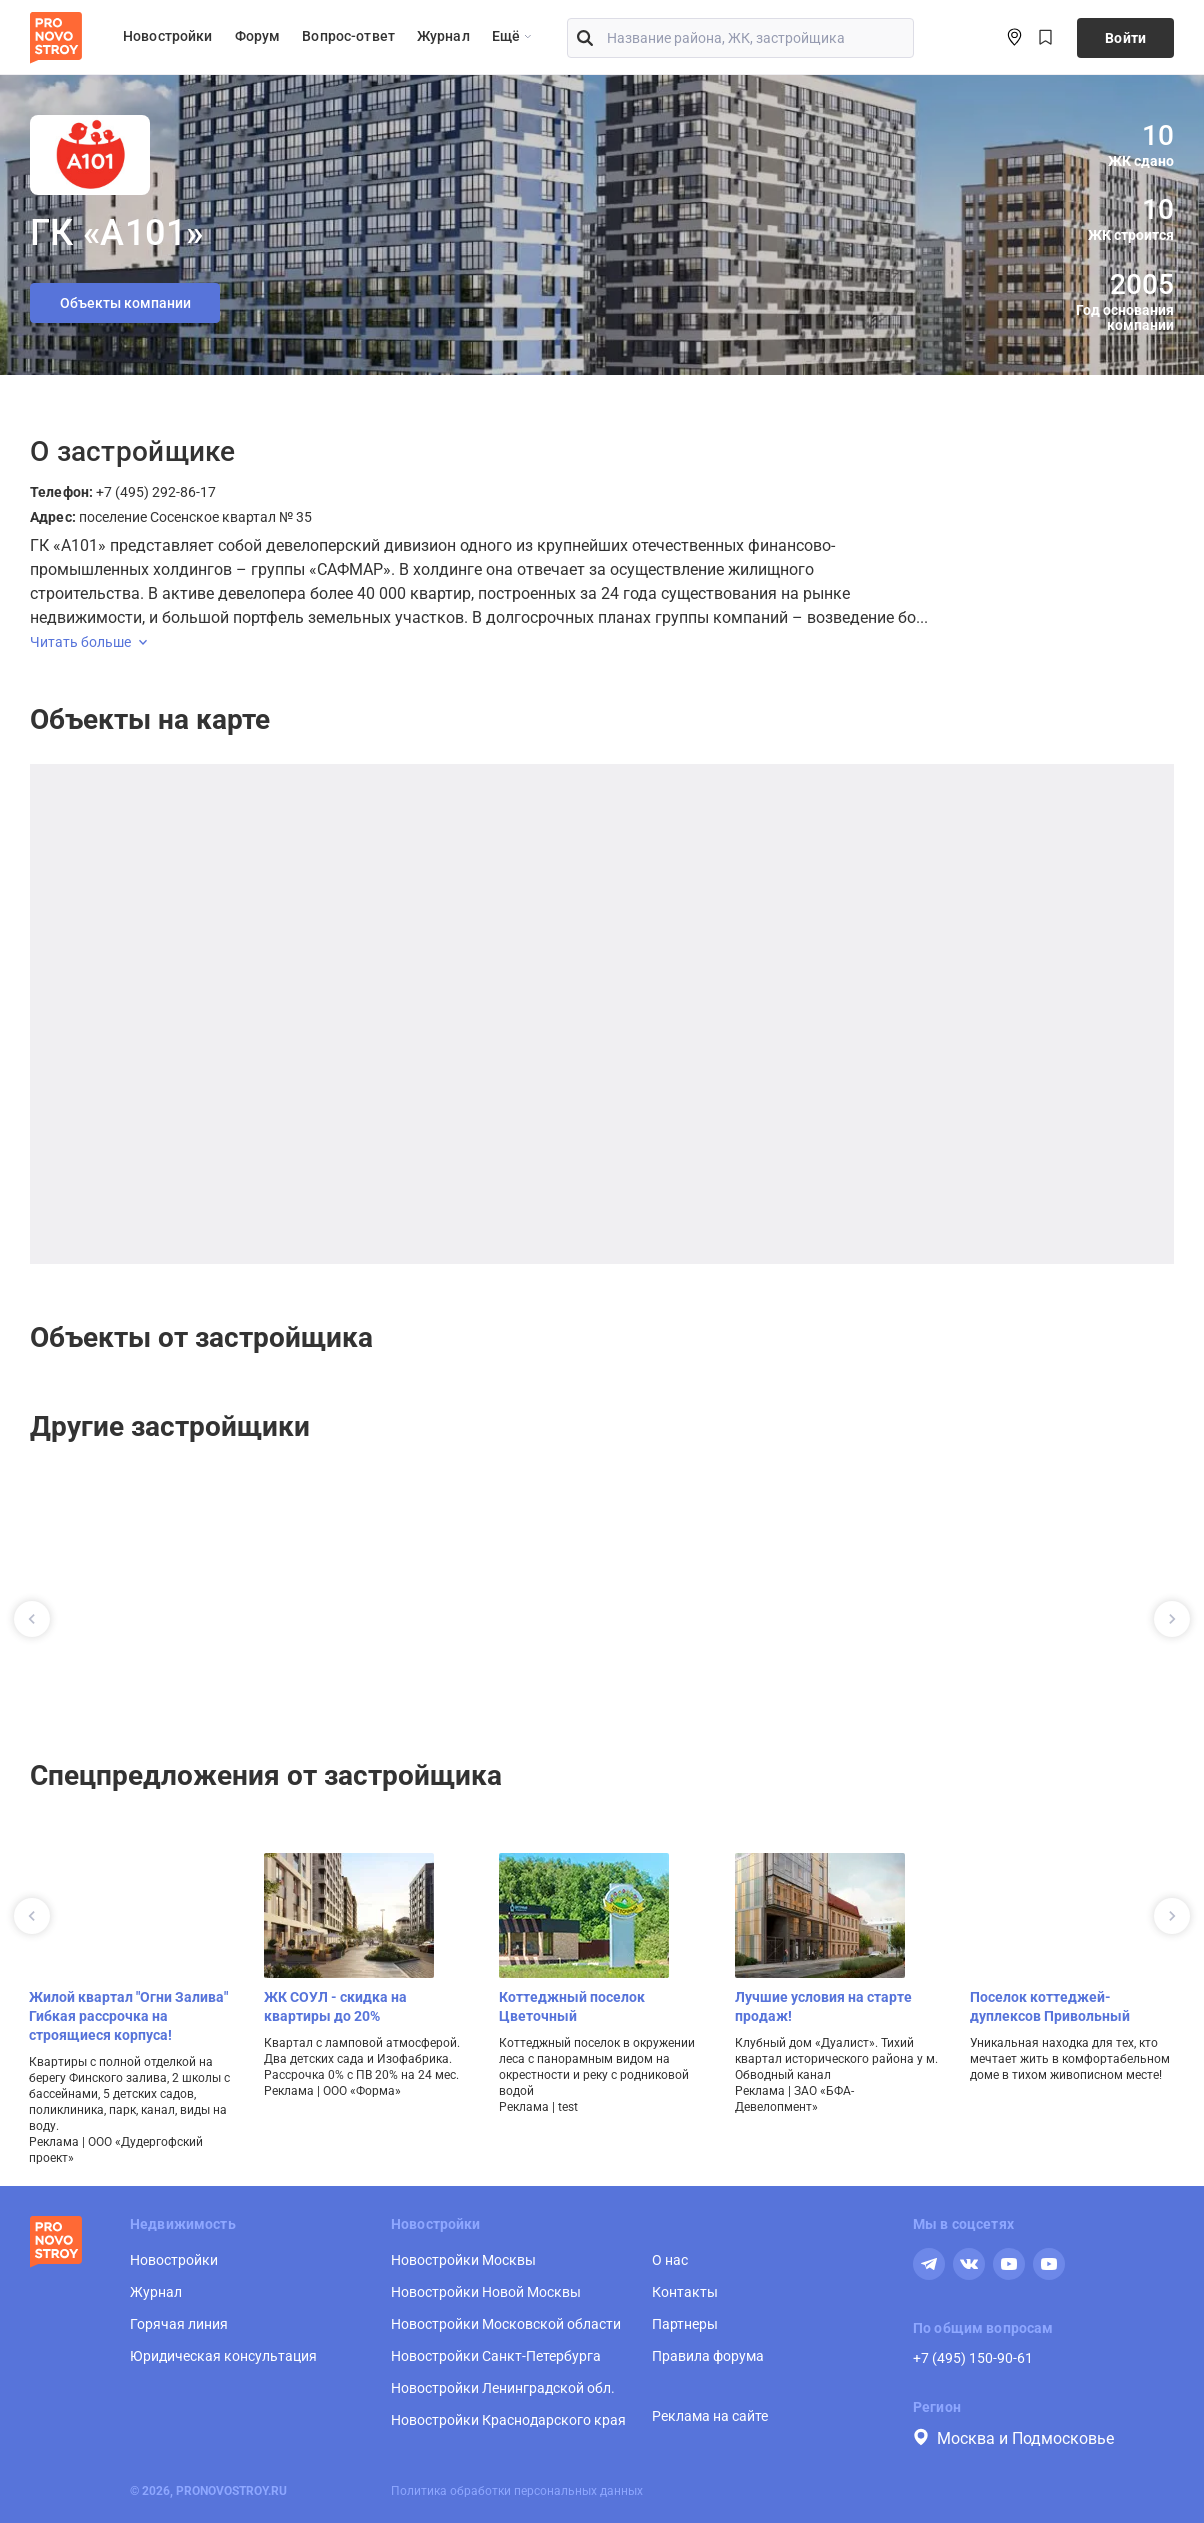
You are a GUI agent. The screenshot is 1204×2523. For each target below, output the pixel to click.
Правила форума (708, 2356)
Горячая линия (179, 2324)
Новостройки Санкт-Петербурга (496, 2356)
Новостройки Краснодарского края (508, 2420)
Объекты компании (125, 303)
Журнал (443, 36)
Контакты (685, 2292)
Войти (1125, 38)
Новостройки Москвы (463, 2260)
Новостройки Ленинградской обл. (503, 2388)
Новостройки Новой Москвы (486, 2292)
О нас (670, 2260)
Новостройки (168, 36)
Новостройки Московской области (506, 2324)
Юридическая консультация (223, 2356)
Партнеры (685, 2324)
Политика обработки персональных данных (517, 2491)
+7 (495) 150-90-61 (973, 2358)
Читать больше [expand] (88, 642)
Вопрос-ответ (348, 36)
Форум (258, 36)
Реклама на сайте (710, 2416)
